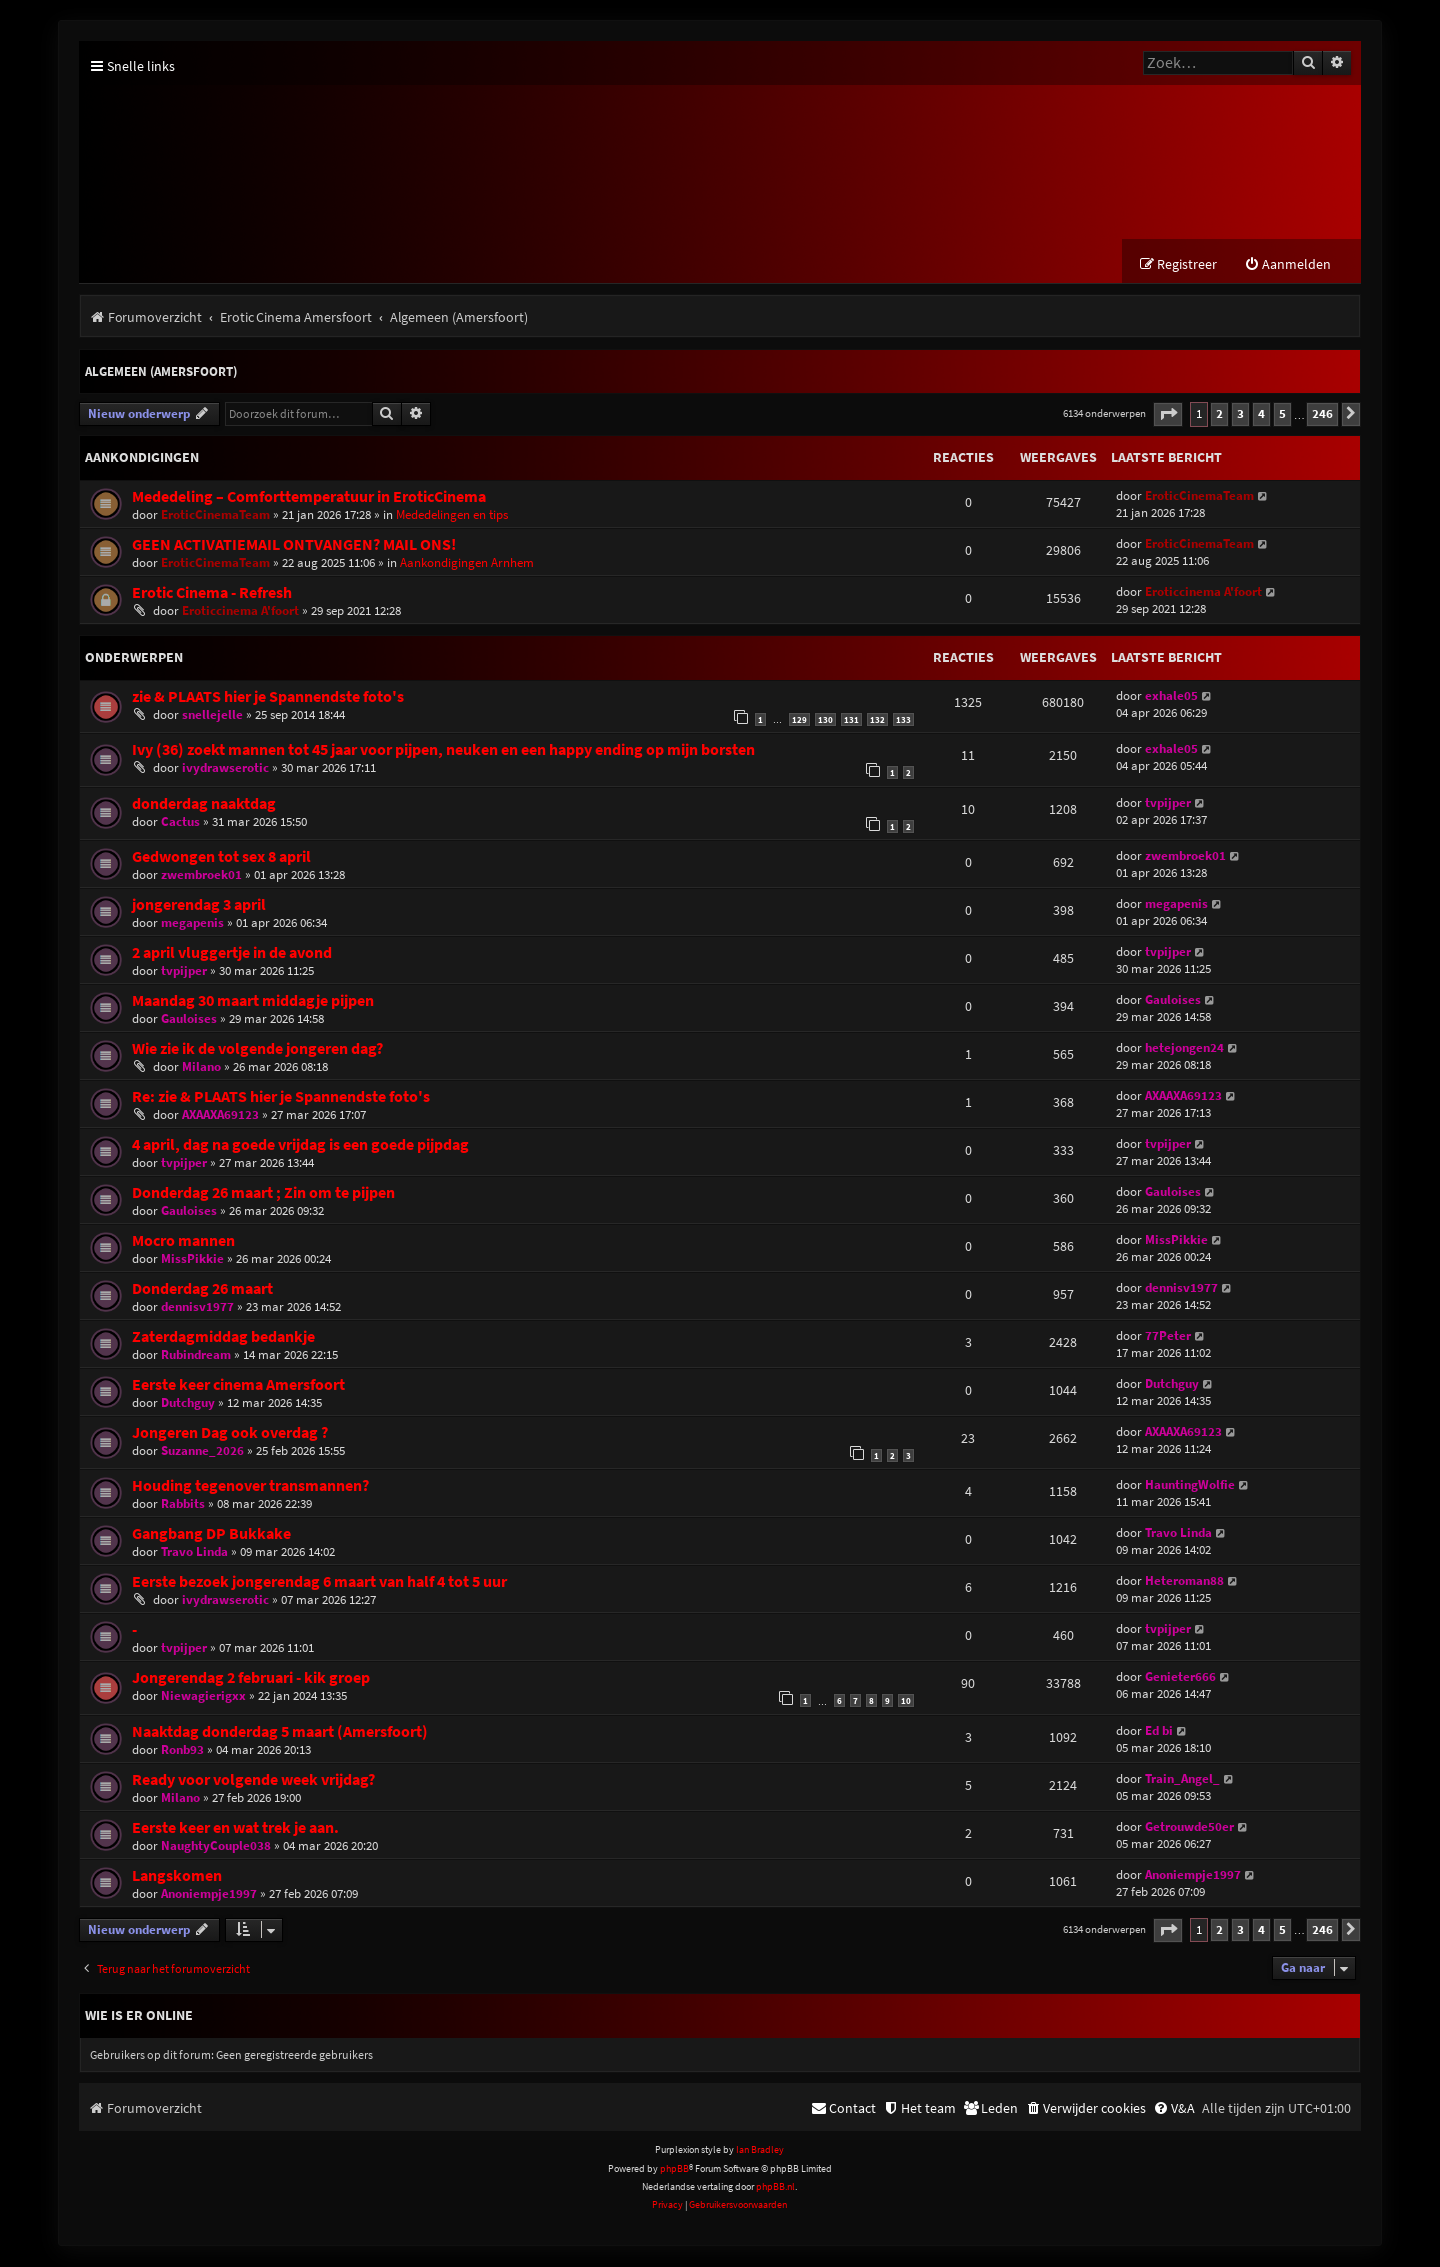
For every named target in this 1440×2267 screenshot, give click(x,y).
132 (877, 720)
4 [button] (1261, 414)
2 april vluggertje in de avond (232, 953)
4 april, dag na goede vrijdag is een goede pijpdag (300, 1145)
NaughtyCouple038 (216, 1846)
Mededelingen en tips (452, 515)
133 (903, 720)
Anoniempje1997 (209, 1894)
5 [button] (1282, 414)
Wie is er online (139, 2016)
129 (799, 720)
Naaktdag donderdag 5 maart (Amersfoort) (280, 1732)
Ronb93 (182, 1750)
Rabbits (183, 1504)
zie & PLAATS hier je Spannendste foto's (268, 697)
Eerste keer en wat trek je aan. (235, 1828)
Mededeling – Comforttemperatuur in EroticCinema (309, 497)
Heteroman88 (1184, 1581)
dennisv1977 (197, 1307)
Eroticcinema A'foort (240, 611)
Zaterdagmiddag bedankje (223, 1337)
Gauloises (189, 1019)
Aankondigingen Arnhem (467, 563)
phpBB (674, 2169)
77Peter (1168, 1336)
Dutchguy (188, 1403)
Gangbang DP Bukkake (211, 1534)
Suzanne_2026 (202, 1451)
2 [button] (1219, 414)
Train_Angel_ (1182, 1779)
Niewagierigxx (203, 1696)
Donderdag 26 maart (202, 1289)
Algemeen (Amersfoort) (161, 372)
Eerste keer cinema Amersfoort (238, 1385)
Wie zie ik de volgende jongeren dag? (257, 1049)
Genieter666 (1180, 1677)
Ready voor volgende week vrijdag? (253, 1780)
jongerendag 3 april (199, 905)
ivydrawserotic (225, 768)
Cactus (180, 822)
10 (906, 1701)
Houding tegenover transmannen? (250, 1486)
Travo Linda (194, 1552)
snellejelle (212, 715)
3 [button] (1240, 414)
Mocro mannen (183, 1241)
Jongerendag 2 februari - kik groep (251, 1678)
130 (825, 720)
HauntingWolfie (1190, 1485)
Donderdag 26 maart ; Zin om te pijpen (263, 1193)
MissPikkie (192, 1259)
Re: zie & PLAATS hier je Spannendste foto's (281, 1097)
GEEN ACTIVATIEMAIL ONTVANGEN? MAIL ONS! (294, 545)
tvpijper (1168, 803)
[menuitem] (1287, 265)
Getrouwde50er (1189, 1827)
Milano (201, 1067)
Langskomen (177, 1876)
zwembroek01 (201, 875)
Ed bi (1159, 1731)
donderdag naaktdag (204, 804)
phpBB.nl (775, 2187)
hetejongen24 (1184, 1048)
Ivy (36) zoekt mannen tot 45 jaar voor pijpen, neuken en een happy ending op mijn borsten (443, 750)
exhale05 (1171, 696)
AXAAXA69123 (220, 1115)
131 (851, 720)
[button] (1168, 415)
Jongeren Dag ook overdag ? (230, 1433)
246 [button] (1322, 414)
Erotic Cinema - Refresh (212, 593)
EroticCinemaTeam (215, 515)
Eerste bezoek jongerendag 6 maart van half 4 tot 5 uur (319, 1582)
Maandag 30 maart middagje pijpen (253, 1001)
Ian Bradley (760, 2150)
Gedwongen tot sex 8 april (221, 857)
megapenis (192, 923)
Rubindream (196, 1355)
